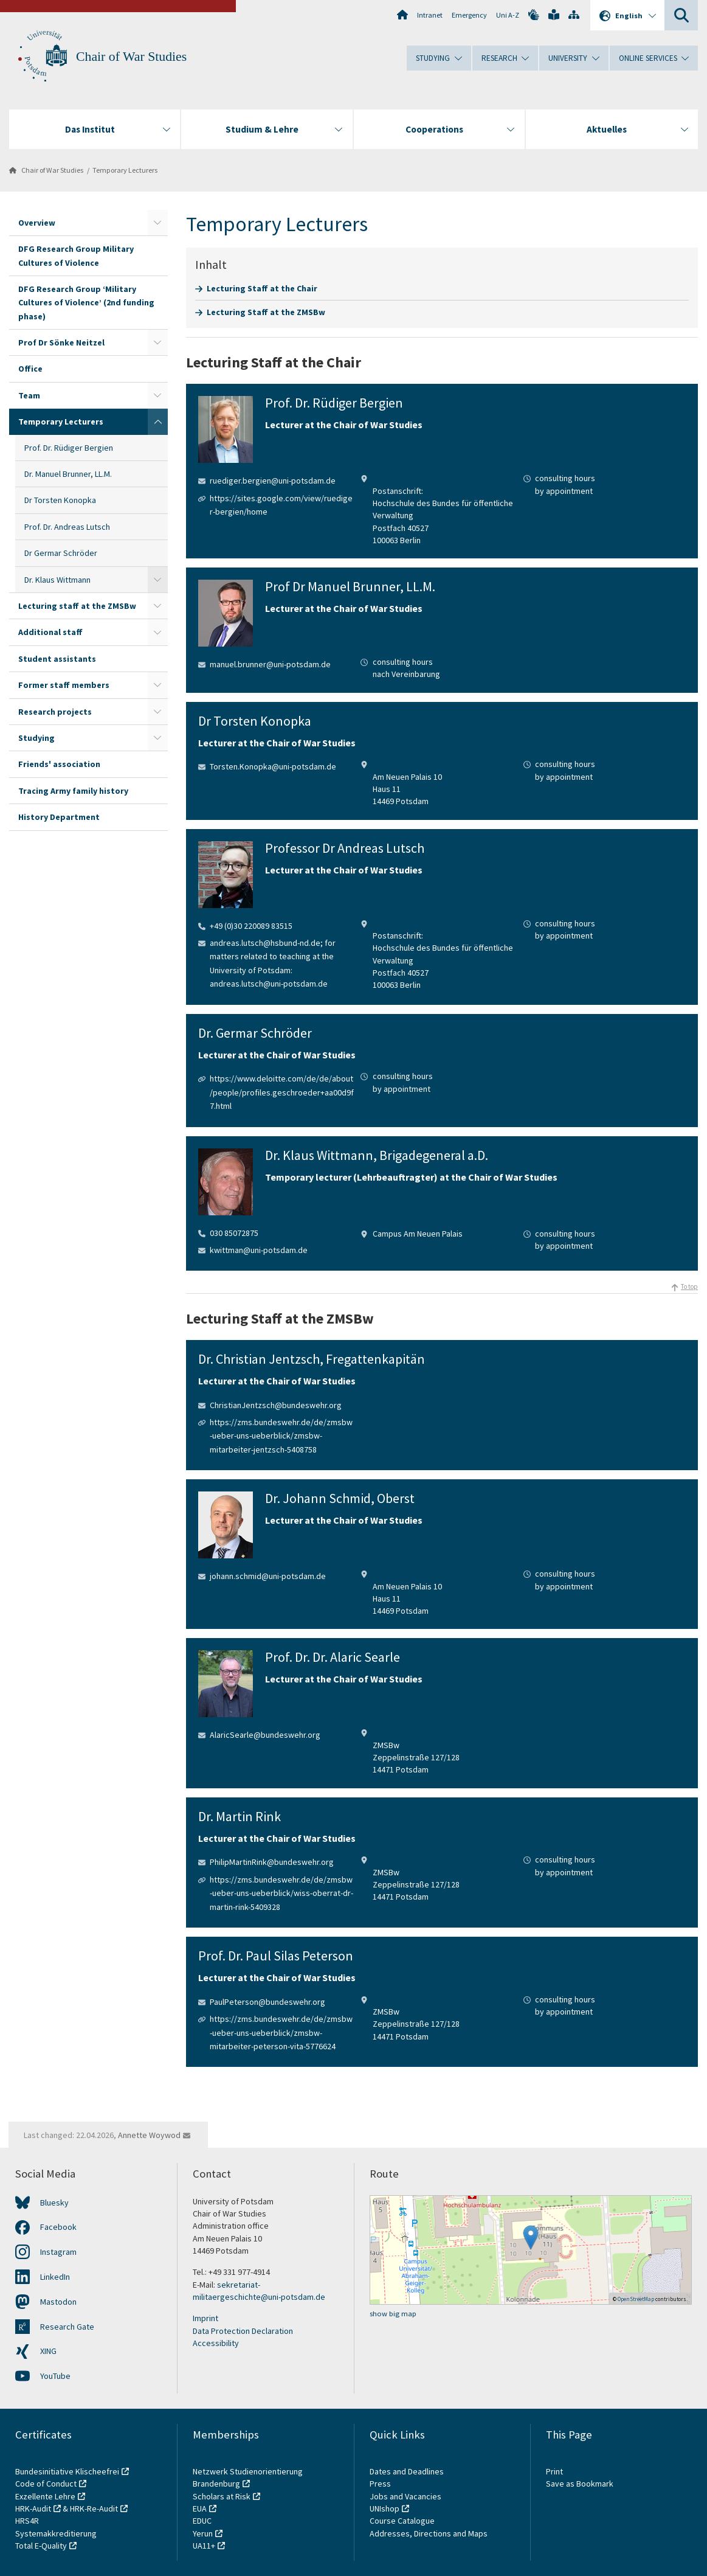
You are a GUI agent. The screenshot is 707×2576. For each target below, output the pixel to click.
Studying (36, 737)
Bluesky (54, 2202)
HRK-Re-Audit (94, 2508)
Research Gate (67, 2326)
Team (29, 395)
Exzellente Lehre (45, 2496)
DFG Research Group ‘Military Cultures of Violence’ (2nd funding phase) (86, 302)
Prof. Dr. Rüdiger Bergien (68, 447)
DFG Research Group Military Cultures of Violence (76, 255)
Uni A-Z (507, 14)
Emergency (469, 14)
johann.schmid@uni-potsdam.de (268, 1576)
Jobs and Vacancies (405, 2496)
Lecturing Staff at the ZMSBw (266, 312)
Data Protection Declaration (243, 2330)
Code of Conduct (46, 2483)
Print (554, 2471)
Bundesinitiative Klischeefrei (67, 2471)
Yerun (203, 2533)
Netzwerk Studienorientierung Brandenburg (248, 2477)
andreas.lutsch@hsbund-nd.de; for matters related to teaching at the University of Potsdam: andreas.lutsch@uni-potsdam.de (273, 963)
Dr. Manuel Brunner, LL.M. (68, 473)
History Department (59, 816)
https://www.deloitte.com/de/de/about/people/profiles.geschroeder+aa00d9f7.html (282, 1092)
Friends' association (59, 764)
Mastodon (58, 2301)
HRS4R (27, 2520)
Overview (36, 222)
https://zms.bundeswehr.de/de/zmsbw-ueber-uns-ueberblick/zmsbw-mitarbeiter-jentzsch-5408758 (281, 1436)
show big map (393, 2313)
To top (689, 1286)
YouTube (55, 2375)
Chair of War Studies (131, 56)
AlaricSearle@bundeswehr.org (265, 1734)
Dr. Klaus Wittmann (57, 579)
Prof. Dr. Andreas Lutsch (67, 526)
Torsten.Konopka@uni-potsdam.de (273, 766)
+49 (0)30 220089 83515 (251, 925)
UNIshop (384, 2508)
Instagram (58, 2251)
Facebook (58, 2226)
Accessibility (216, 2343)
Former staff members (63, 684)
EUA (200, 2508)
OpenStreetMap (636, 2299)
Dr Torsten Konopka (60, 500)
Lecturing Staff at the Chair (262, 288)
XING (48, 2350)
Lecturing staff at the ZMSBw (77, 605)
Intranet (430, 14)
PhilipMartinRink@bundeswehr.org (272, 1861)
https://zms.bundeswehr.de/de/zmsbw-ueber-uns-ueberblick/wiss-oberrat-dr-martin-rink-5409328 (281, 1893)
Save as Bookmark (579, 2483)
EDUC (202, 2520)
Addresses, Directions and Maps (429, 2533)
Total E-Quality (41, 2545)
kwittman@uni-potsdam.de (259, 1250)
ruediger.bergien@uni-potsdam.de (273, 480)
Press (380, 2483)
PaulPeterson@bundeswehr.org (267, 2001)
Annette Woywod (149, 2135)
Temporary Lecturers (124, 170)
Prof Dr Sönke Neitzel (61, 342)
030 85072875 (234, 1232)
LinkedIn (55, 2276)
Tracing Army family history (73, 790)
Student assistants (57, 658)
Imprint (205, 2318)
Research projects (55, 711)
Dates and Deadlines (407, 2471)
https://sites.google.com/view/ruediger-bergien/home (281, 505)
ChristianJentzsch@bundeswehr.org (276, 1405)
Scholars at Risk (221, 2496)
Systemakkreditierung (56, 2533)
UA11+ (204, 2545)
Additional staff (50, 632)
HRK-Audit (33, 2508)
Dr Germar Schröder (60, 552)
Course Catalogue (402, 2520)
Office (30, 368)
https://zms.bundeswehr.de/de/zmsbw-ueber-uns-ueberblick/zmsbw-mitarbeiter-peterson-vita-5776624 (281, 2032)
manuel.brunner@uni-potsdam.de (270, 664)
